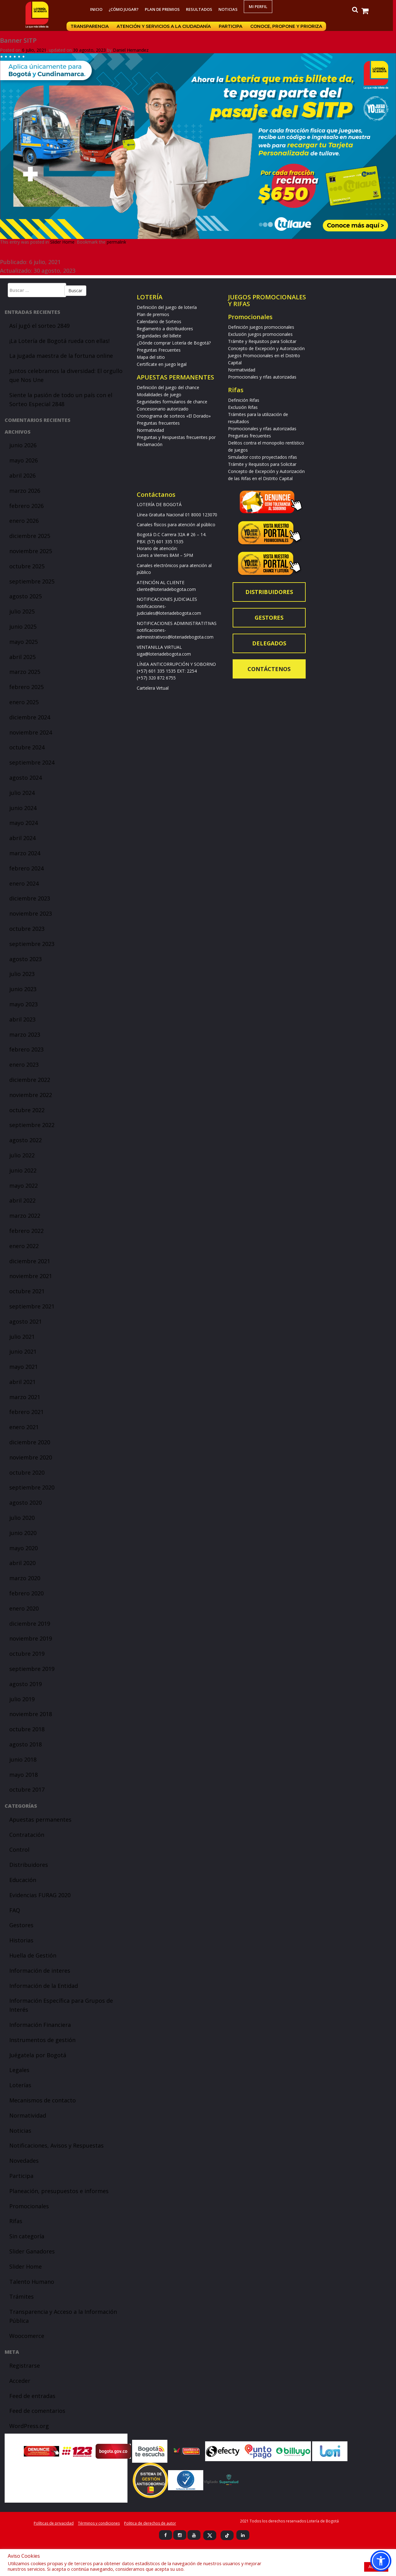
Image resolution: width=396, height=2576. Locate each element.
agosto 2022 (25, 1140)
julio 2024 (22, 792)
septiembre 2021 (31, 1306)
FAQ (14, 1910)
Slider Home (62, 242)
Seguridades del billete (159, 336)
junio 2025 (23, 626)
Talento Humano (31, 2281)
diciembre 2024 (29, 717)
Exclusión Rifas (243, 407)
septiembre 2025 (31, 581)
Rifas (15, 2221)
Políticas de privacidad (54, 2523)
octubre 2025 (27, 566)
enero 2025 (24, 702)
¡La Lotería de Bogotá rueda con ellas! (59, 341)
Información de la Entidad (43, 1985)
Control (19, 1849)
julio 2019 (22, 1699)
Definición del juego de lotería (167, 307)
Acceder (19, 2380)
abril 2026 (22, 475)
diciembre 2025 (29, 536)
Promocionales (29, 2206)
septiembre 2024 (31, 762)
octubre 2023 (27, 928)
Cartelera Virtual (153, 688)
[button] (381, 2561)
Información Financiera (40, 2024)
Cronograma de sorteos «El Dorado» (174, 416)
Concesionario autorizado (162, 409)
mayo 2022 (23, 1185)
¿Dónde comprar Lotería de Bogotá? (174, 343)
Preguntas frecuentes (158, 423)
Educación (22, 1880)
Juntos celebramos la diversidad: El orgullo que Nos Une (66, 375)
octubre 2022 (27, 1110)
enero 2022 (24, 1246)
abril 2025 (22, 657)
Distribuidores (28, 1864)
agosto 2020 (25, 1502)
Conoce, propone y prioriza (288, 26)
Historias (21, 1940)
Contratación (26, 1834)
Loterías (20, 2085)
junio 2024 (23, 808)
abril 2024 (22, 838)
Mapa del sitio (151, 357)
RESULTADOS (200, 9)
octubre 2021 (27, 1291)
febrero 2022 (26, 1230)
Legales (19, 2070)
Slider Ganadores (32, 2251)
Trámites (21, 2296)
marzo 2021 (24, 1397)
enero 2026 (24, 520)
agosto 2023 (25, 959)
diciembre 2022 (29, 1079)
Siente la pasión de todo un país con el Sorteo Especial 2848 (60, 399)
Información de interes (39, 1970)
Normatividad (27, 2115)
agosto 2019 (25, 1684)
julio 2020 (22, 1517)
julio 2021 (22, 1336)
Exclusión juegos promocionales (260, 334)
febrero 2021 (26, 1412)
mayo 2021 (23, 1366)
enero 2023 (24, 1064)
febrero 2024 (26, 868)
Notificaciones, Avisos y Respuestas (56, 2145)
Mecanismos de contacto (42, 2100)
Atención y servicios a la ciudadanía (165, 26)
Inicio (98, 9)
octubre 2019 (27, 1653)
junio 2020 (23, 1533)
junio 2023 (23, 989)
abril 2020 (22, 1563)
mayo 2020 (23, 1548)
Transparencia (91, 26)
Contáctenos (269, 669)
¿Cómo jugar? (125, 9)
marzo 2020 (24, 1578)
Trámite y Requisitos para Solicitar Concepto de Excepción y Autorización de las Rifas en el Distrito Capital (266, 471)
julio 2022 (22, 1155)
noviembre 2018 (30, 1714)
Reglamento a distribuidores (165, 329)
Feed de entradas (32, 2396)
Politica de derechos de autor (150, 2523)
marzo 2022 (24, 1215)
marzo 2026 (24, 490)
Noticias (229, 9)
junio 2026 (23, 445)
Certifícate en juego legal (162, 364)
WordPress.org (29, 2426)
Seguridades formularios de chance (172, 402)
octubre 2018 (27, 1729)
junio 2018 (23, 1759)
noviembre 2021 (30, 1276)
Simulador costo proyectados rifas (262, 457)
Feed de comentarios (37, 2410)
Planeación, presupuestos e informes (59, 2191)
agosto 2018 (25, 1744)
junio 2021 (23, 1351)
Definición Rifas (243, 400)
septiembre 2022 (31, 1125)
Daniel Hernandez (130, 50)
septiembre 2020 (31, 1487)
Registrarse (24, 2365)
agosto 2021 (25, 1321)
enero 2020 (24, 1608)
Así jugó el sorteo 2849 (39, 325)
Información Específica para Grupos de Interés (61, 2005)
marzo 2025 (24, 671)
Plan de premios (163, 9)
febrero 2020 (26, 1593)
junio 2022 (23, 1170)
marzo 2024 (24, 853)
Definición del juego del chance (168, 387)
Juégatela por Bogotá (37, 2055)
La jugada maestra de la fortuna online (61, 355)
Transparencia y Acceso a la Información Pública (63, 2316)
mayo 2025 (23, 641)
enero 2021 (24, 1427)
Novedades (24, 2160)
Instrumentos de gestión (42, 2040)
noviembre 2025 (30, 551)
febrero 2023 (26, 1049)
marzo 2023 (24, 1034)
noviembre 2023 (30, 913)
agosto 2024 (25, 777)
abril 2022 (22, 1200)
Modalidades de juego (159, 394)
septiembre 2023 (31, 944)
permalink (116, 242)
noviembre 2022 (30, 1095)
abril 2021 (22, 1382)
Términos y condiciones (99, 2523)
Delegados (269, 643)
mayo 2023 (23, 1004)
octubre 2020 (27, 1472)
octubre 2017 (27, 1789)
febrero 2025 (26, 687)
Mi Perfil (259, 6)
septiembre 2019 (31, 1668)
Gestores (21, 1925)
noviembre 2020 (30, 1457)
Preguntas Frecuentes (159, 350)
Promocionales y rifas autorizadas (262, 377)
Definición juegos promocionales (261, 327)
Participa (232, 26)
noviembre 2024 (30, 732)
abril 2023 (22, 1019)
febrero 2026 (26, 506)
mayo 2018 (23, 1774)
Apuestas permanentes (40, 1819)
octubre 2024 (27, 747)
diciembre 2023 (29, 898)
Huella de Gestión (32, 1955)
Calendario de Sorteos (159, 321)
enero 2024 (24, 883)
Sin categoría (26, 2236)
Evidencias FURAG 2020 (40, 1895)
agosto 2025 (25, 596)
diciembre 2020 (29, 1442)
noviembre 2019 (30, 1638)
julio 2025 (22, 611)
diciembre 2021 (29, 1261)
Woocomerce (26, 2336)
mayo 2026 (23, 460)
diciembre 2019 (29, 1623)
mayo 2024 (23, 822)
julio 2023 (22, 974)
